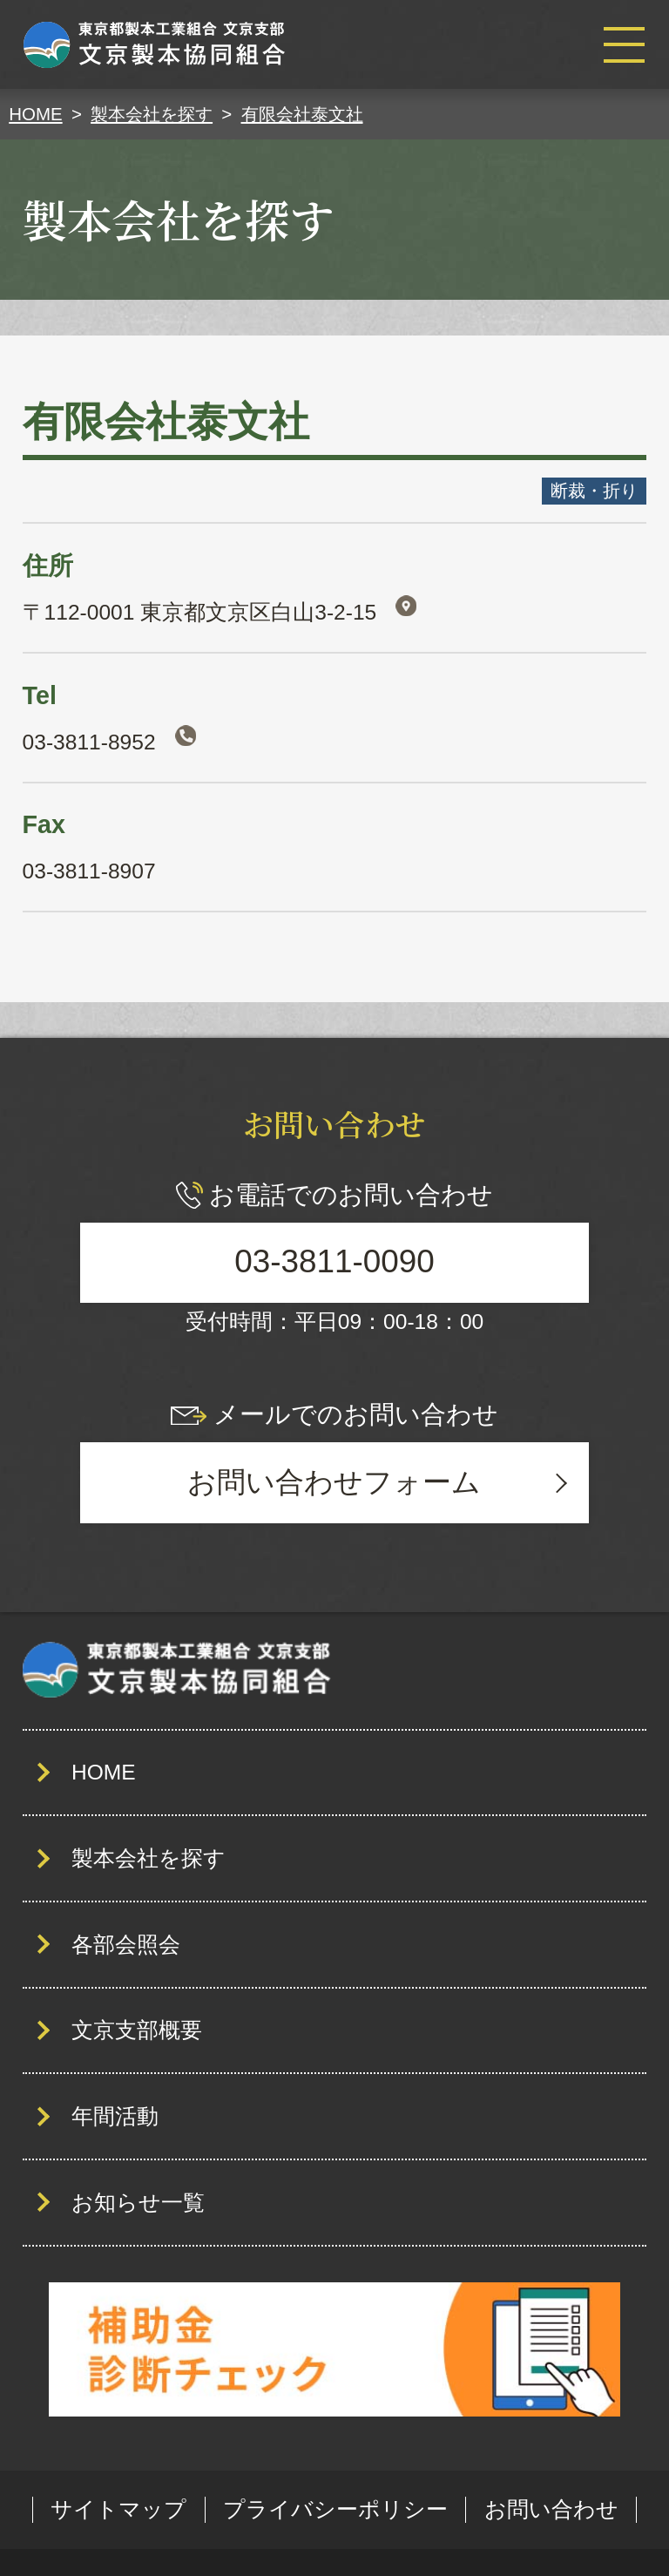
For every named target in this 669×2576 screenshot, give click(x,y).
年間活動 (115, 2116)
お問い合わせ (551, 2509)
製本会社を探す (148, 1858)
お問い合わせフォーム (334, 1482)
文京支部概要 (136, 2030)
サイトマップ (118, 2509)
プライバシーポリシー (335, 2509)
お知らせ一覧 (138, 2202)
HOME (103, 1772)
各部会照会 (125, 1944)
